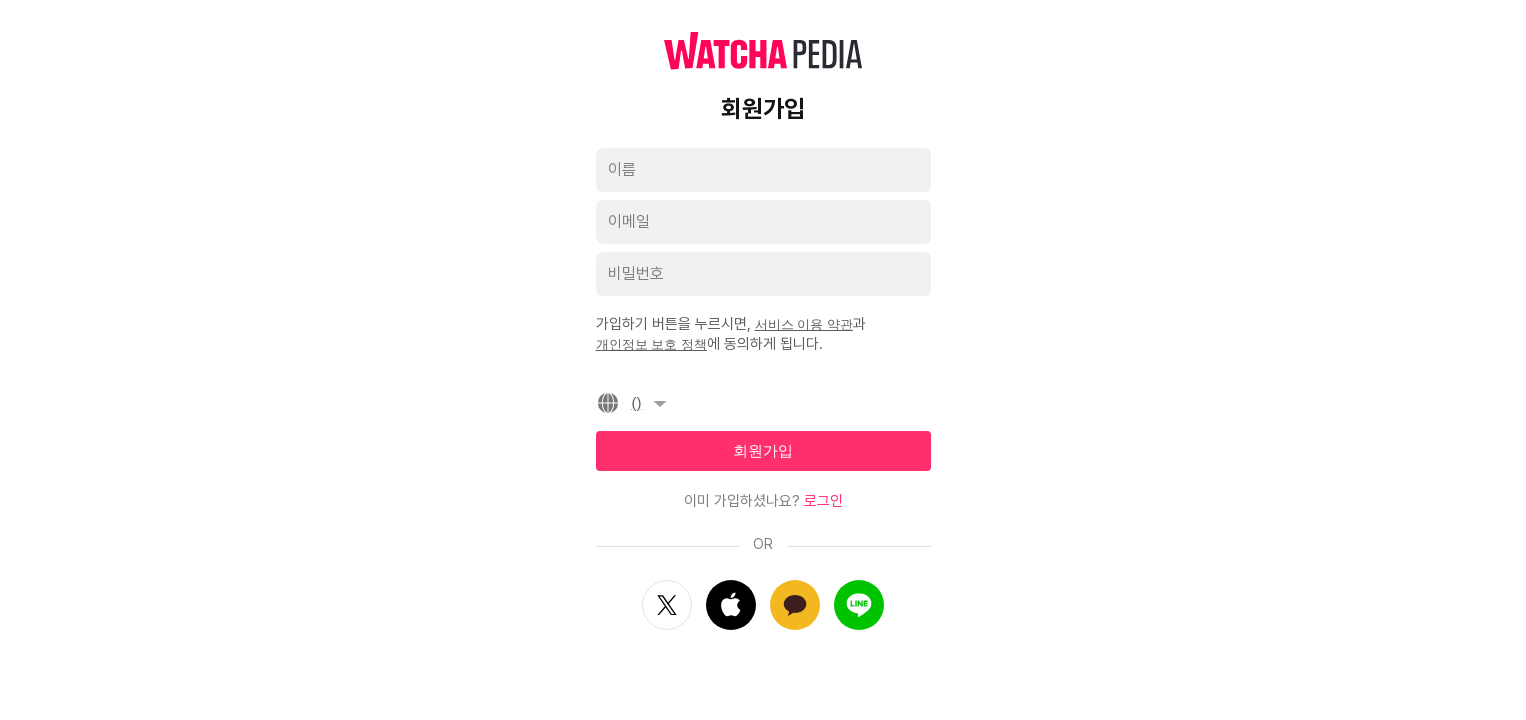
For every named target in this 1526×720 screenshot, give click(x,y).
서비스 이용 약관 (804, 324)
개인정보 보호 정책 (651, 344)
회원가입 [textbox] (763, 450)
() (634, 403)
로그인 (823, 501)
